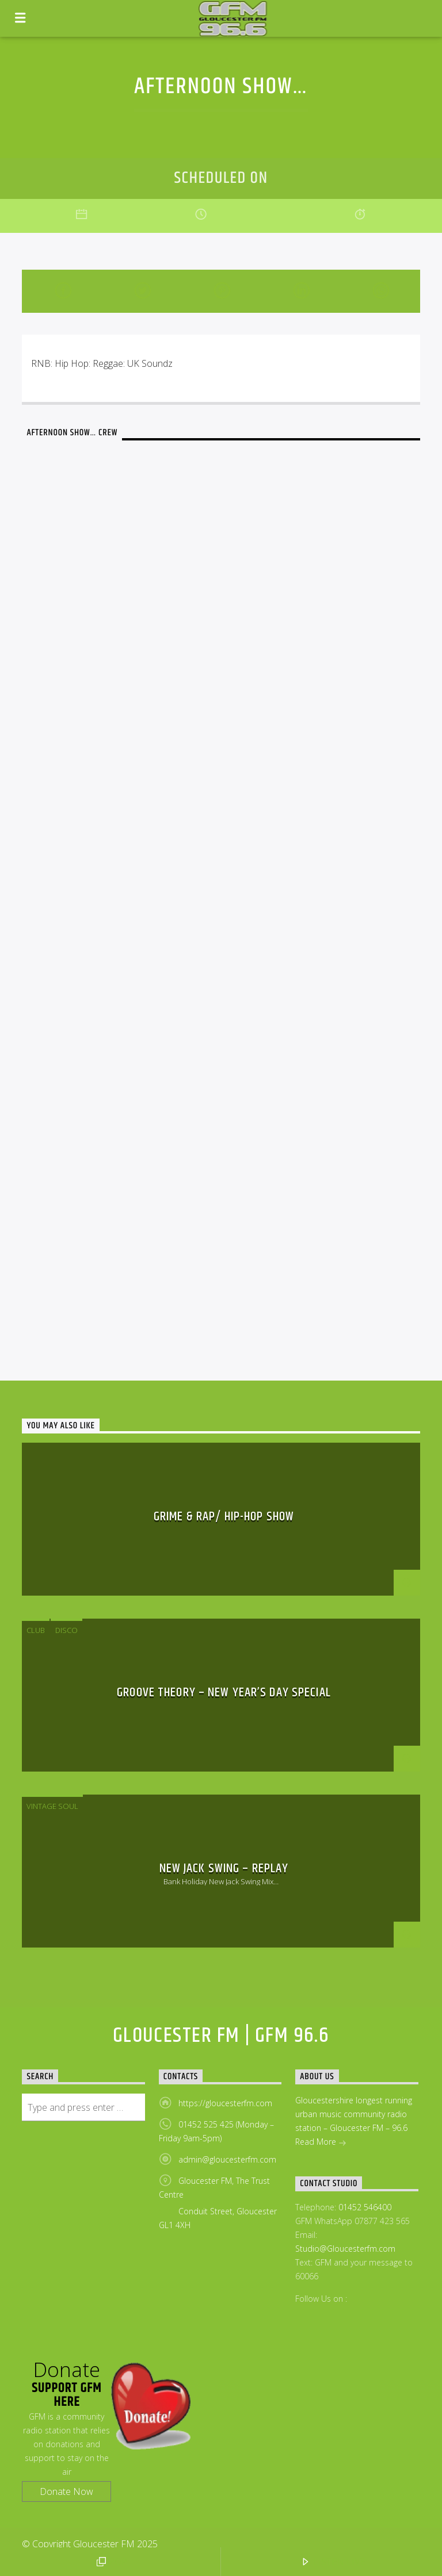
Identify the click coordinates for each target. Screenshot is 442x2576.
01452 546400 (364, 2207)
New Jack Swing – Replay (224, 1868)
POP (112, 2561)
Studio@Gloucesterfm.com (345, 2248)
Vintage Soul (52, 1806)
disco (66, 1630)
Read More (320, 2142)
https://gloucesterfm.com (225, 2103)
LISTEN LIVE (333, 2561)
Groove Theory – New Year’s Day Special (224, 1692)
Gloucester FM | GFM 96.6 (221, 2036)
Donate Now (66, 2491)
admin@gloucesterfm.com (227, 2159)
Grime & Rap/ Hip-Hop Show (224, 1516)
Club (35, 1630)
